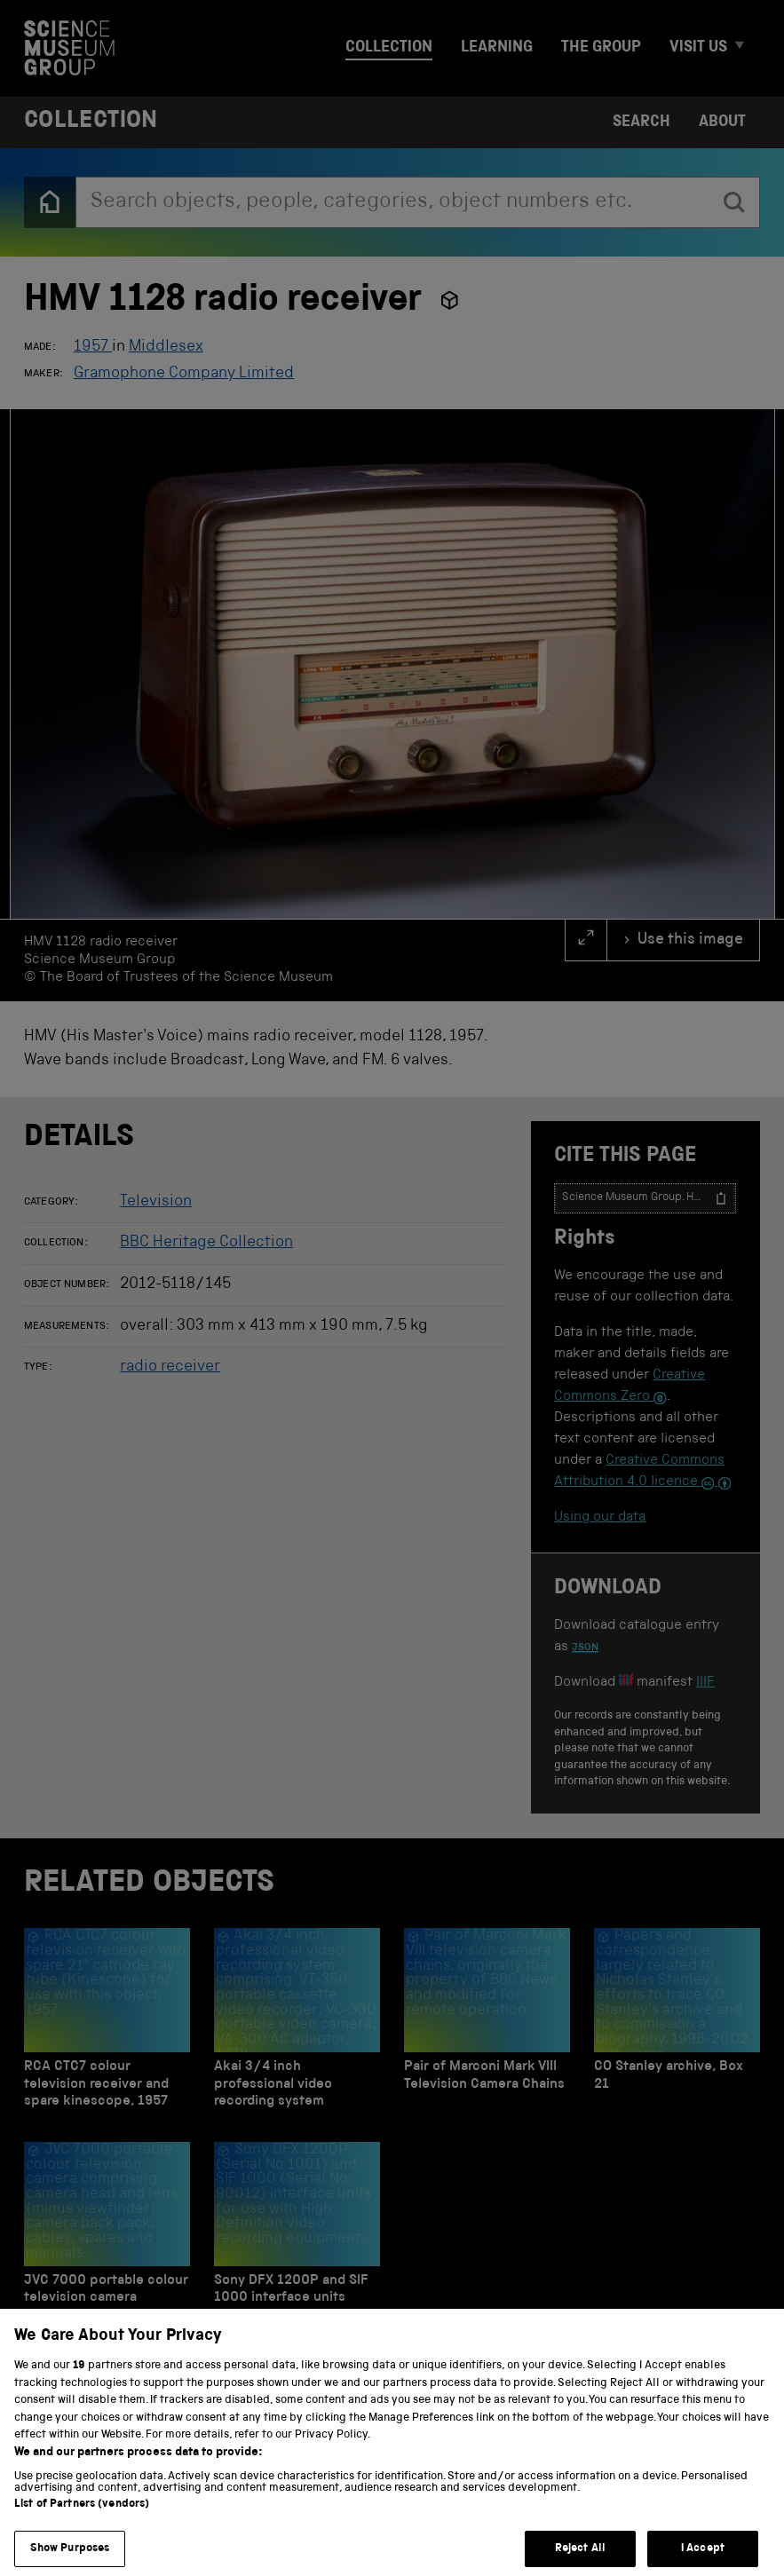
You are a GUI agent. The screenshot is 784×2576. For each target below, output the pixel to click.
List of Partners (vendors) (81, 2523)
